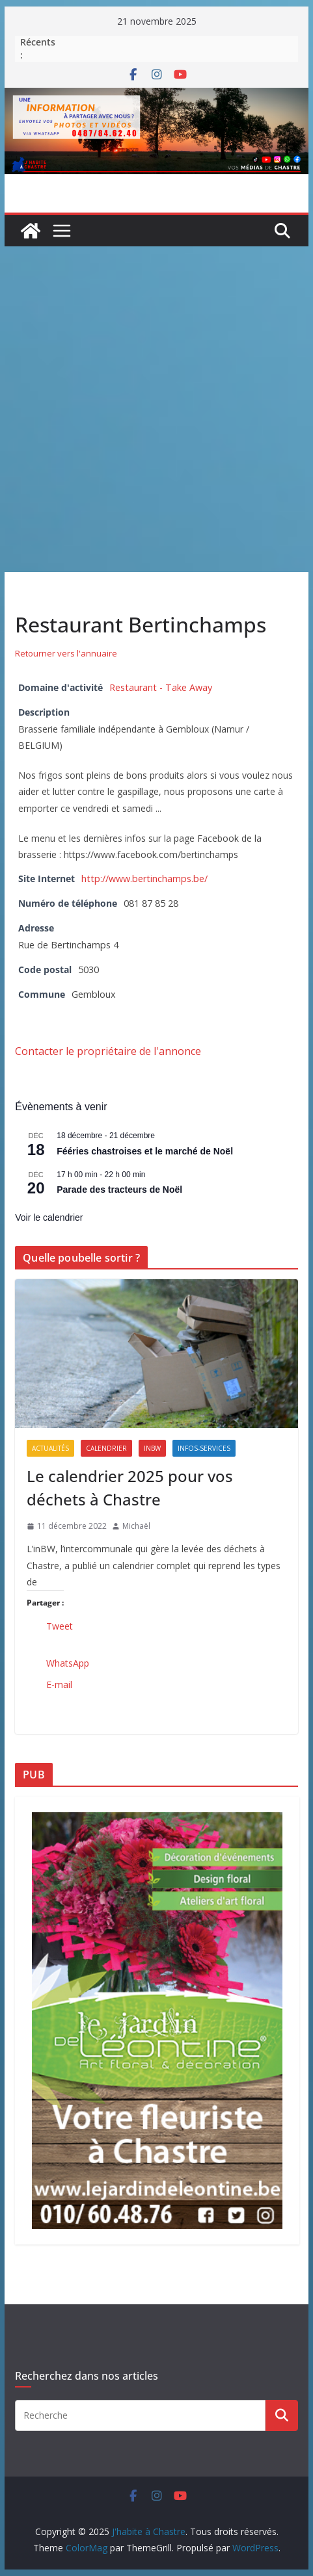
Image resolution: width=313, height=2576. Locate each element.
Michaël (136, 1525)
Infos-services (204, 1448)
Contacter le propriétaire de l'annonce (108, 1051)
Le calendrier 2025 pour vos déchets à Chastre (130, 1487)
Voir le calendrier (49, 1217)
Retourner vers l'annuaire (66, 653)
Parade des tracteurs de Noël (119, 1189)
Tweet (59, 1626)
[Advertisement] (156, 409)
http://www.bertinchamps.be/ (144, 878)
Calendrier (106, 1448)
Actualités (50, 1448)
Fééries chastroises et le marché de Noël (145, 1151)
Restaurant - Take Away (160, 687)
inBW (152, 1448)
